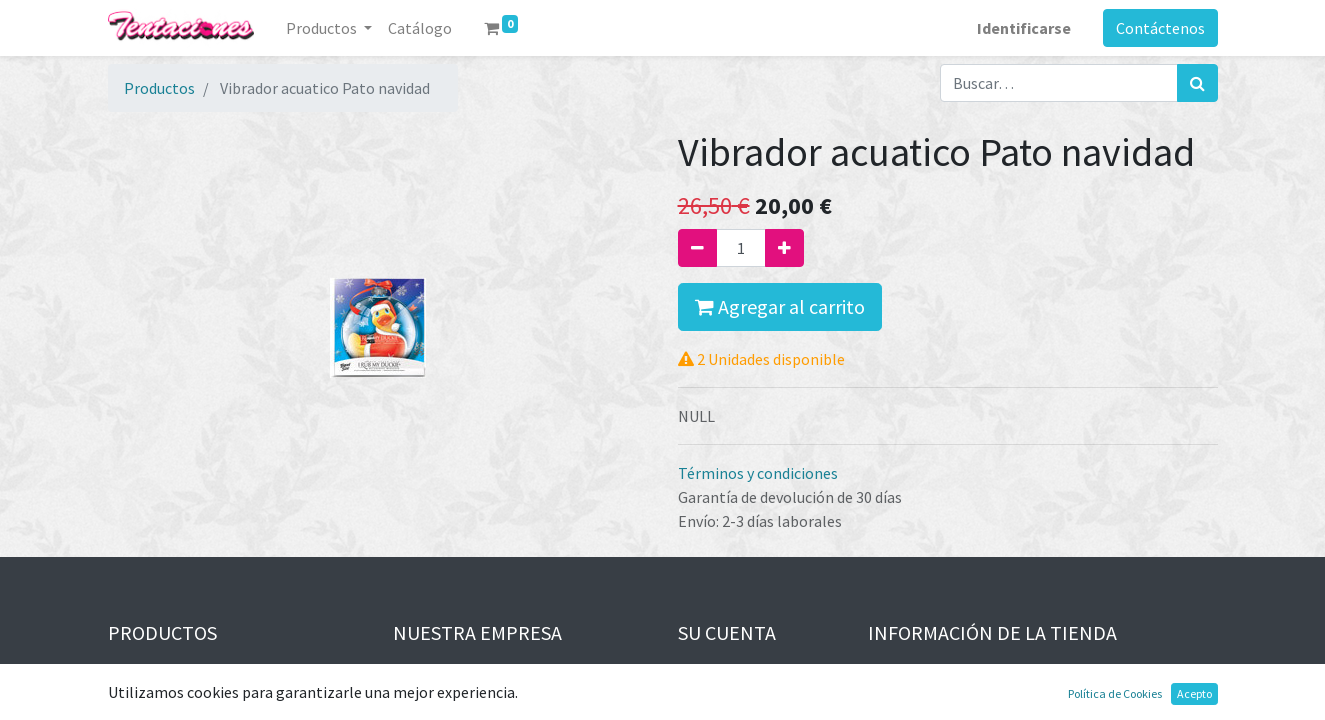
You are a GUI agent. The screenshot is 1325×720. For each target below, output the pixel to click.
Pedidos (705, 697)
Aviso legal (430, 673)
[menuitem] (420, 28)
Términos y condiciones (758, 473)
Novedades (145, 697)
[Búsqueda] (1197, 83)
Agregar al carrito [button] (780, 306)
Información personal (753, 673)
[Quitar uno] (697, 248)
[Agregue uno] (784, 248)
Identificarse (1024, 28)
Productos (159, 88)
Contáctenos (1160, 28)
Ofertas (134, 673)
